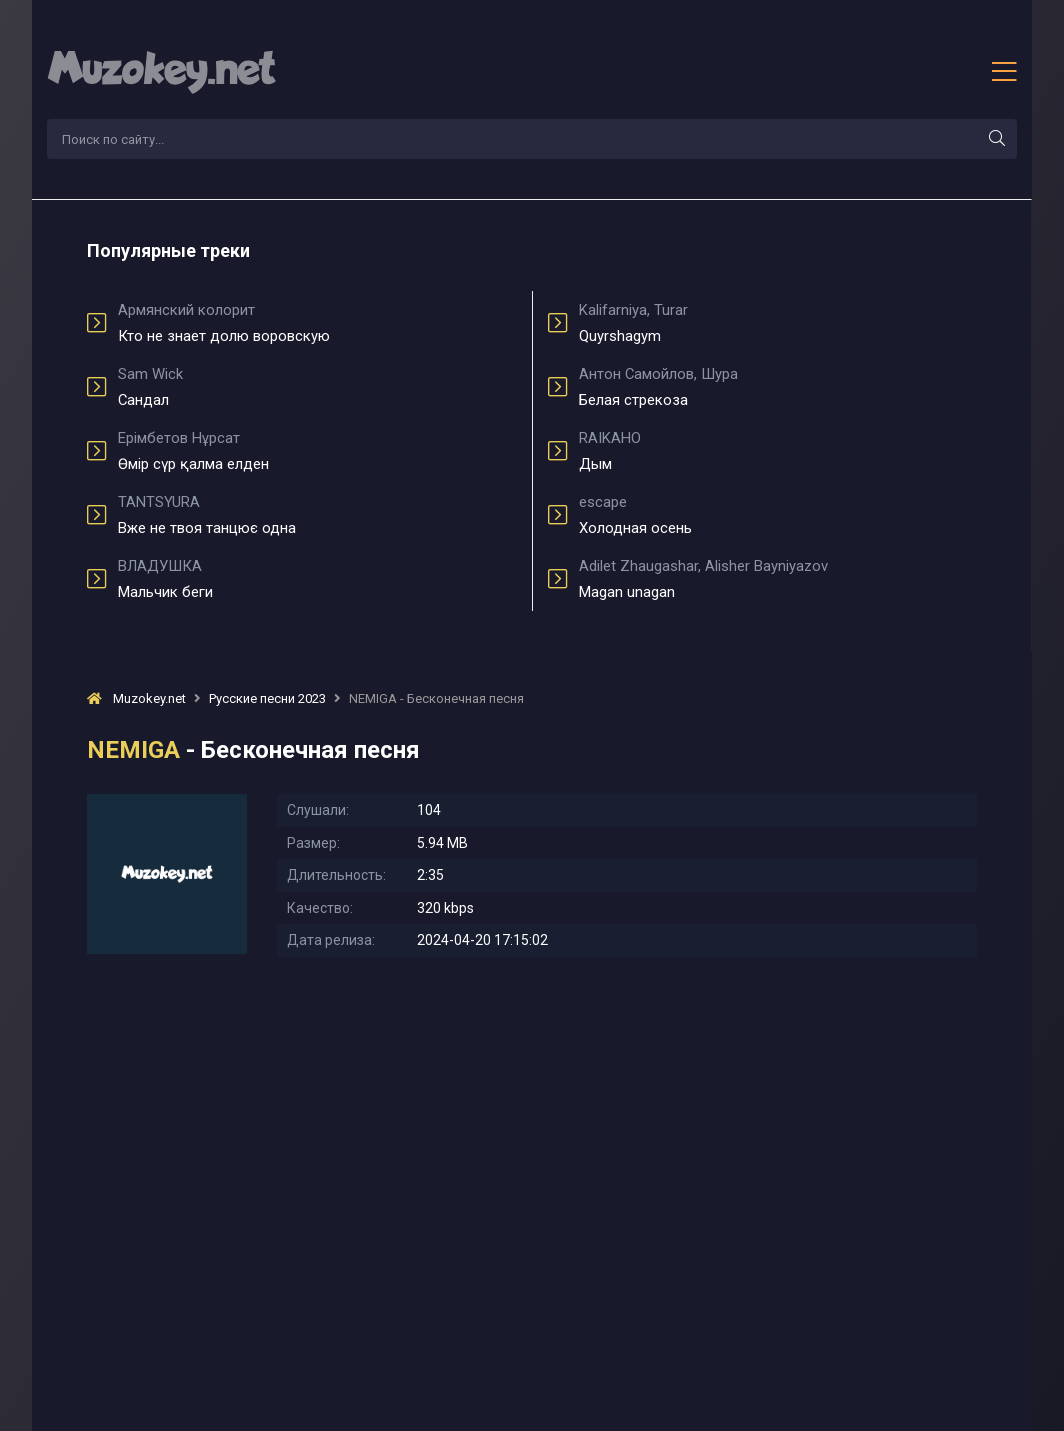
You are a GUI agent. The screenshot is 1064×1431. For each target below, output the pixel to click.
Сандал (317, 387)
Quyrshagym (778, 323)
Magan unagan (778, 579)
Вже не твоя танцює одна (317, 515)
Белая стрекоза (778, 387)
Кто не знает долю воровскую (317, 323)
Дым (778, 451)
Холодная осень (778, 515)
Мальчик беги (317, 579)
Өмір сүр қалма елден (317, 451)
